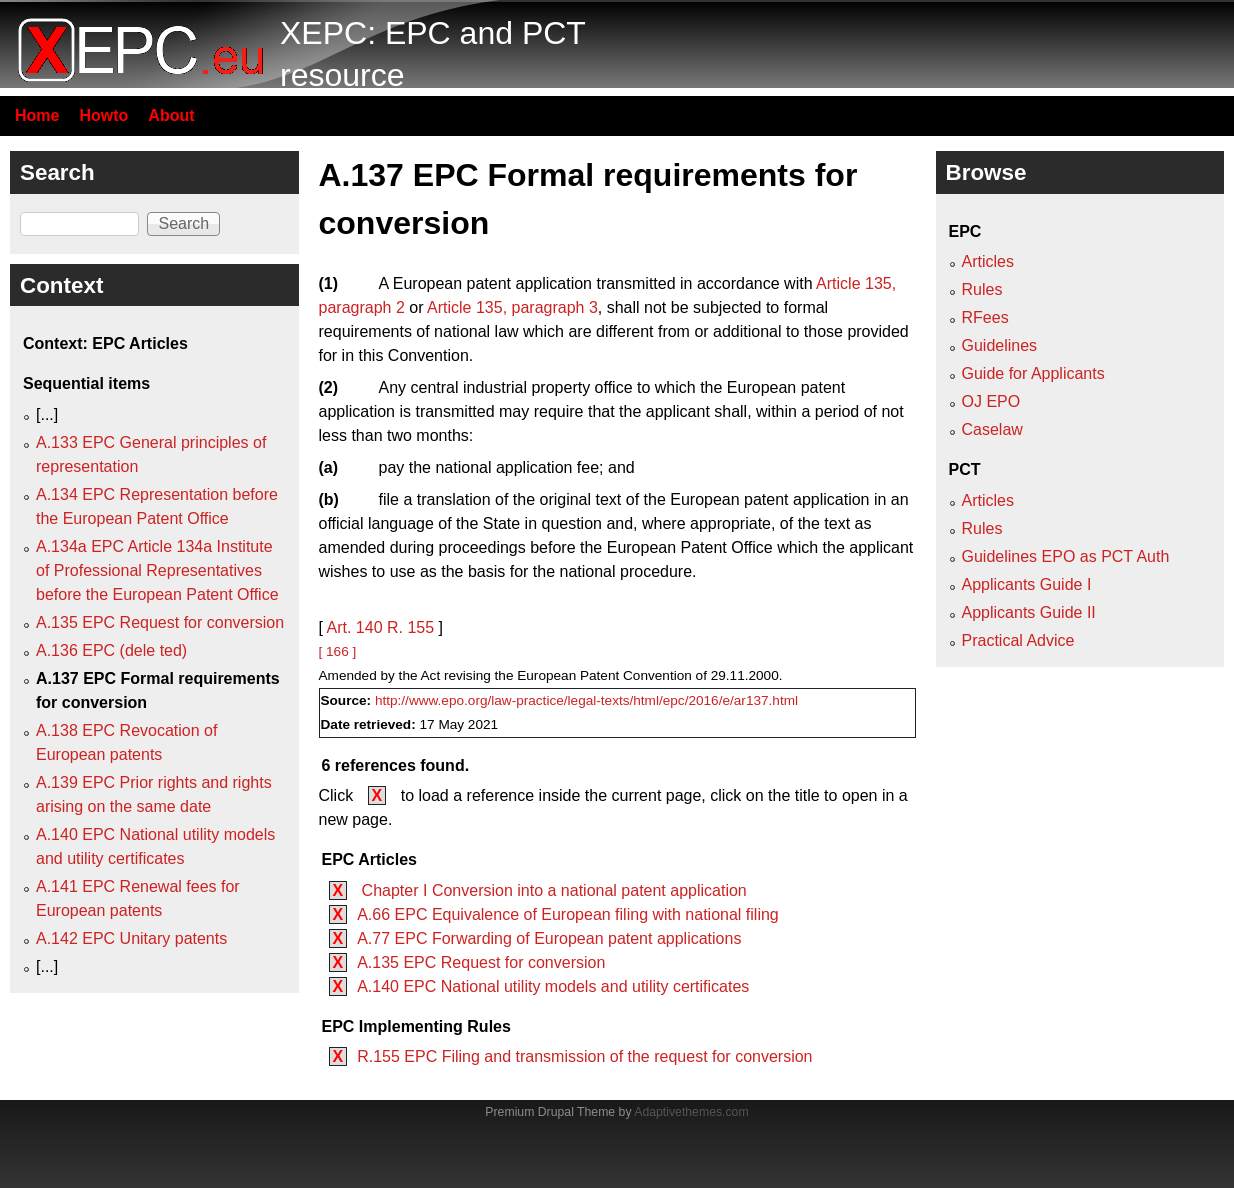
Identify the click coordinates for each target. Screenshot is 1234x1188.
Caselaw (992, 429)
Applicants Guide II (1029, 612)
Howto (103, 115)
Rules (982, 289)
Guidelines (1000, 345)
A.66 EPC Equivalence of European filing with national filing (568, 914)
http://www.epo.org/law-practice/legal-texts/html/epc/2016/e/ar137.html (586, 700)
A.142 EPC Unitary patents (131, 938)
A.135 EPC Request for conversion (481, 962)
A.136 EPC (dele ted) (111, 650)
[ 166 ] (338, 651)
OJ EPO (991, 401)
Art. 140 (355, 627)
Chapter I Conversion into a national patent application (552, 890)
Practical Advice (1018, 640)
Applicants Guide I (1027, 584)
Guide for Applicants (1033, 373)
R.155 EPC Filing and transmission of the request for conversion (584, 1056)
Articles (988, 261)
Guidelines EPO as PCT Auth (1066, 556)
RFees (985, 317)
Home (37, 115)
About (171, 115)
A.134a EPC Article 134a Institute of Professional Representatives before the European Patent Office (157, 570)
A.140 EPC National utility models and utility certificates (553, 986)
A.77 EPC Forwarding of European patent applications (549, 938)
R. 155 (410, 627)
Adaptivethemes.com (691, 1112)
